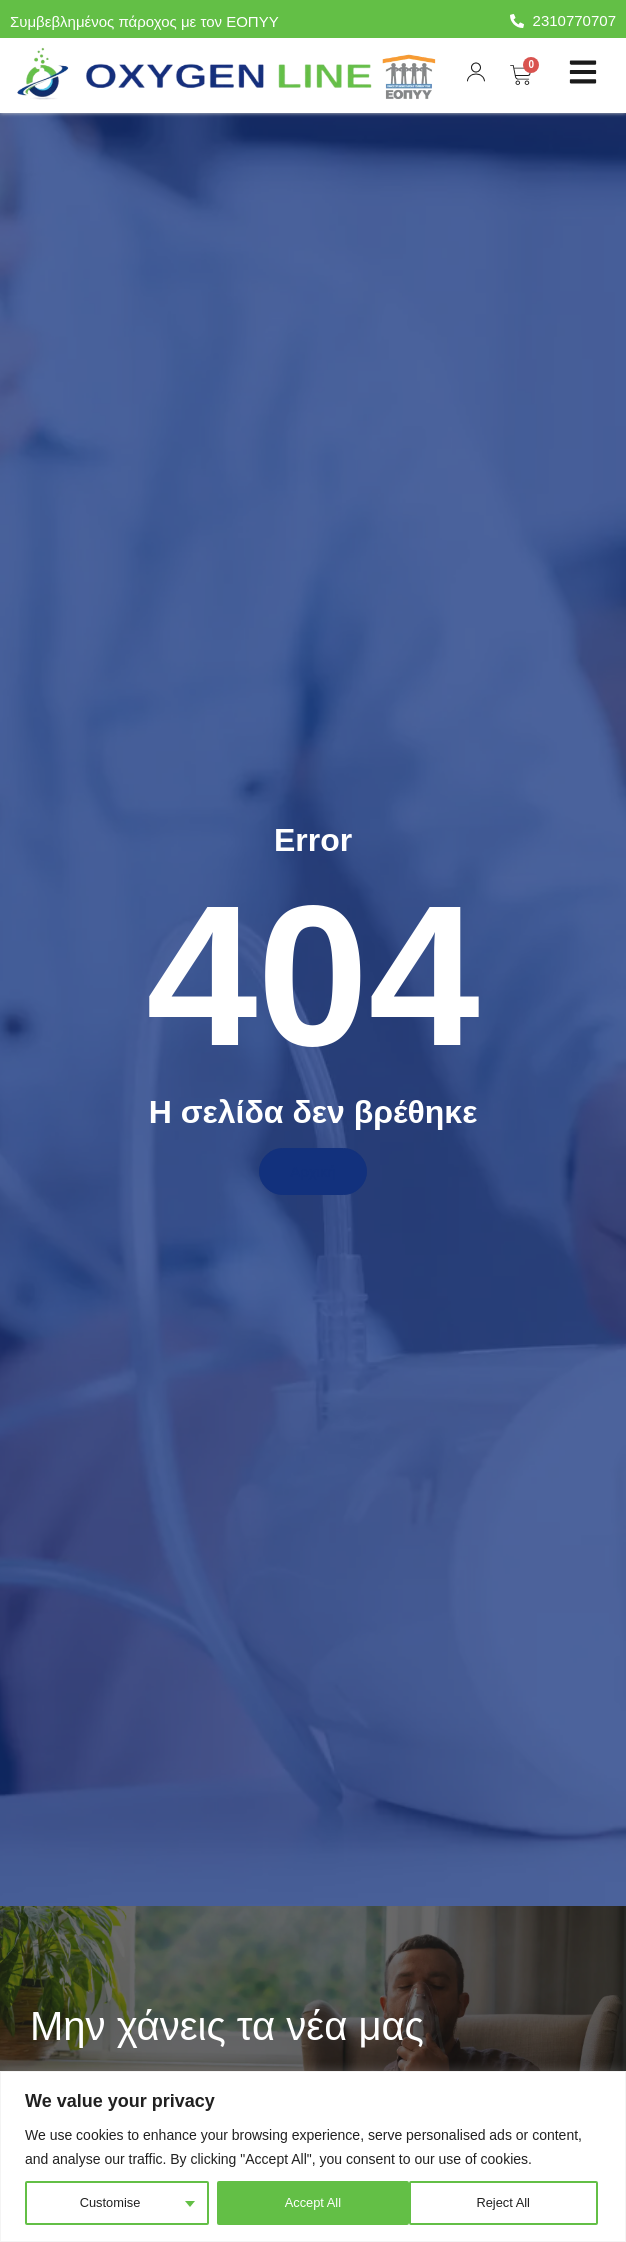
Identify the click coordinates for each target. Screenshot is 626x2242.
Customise (109, 2203)
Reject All (309, 2203)
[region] (313, 2156)
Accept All (505, 2203)
